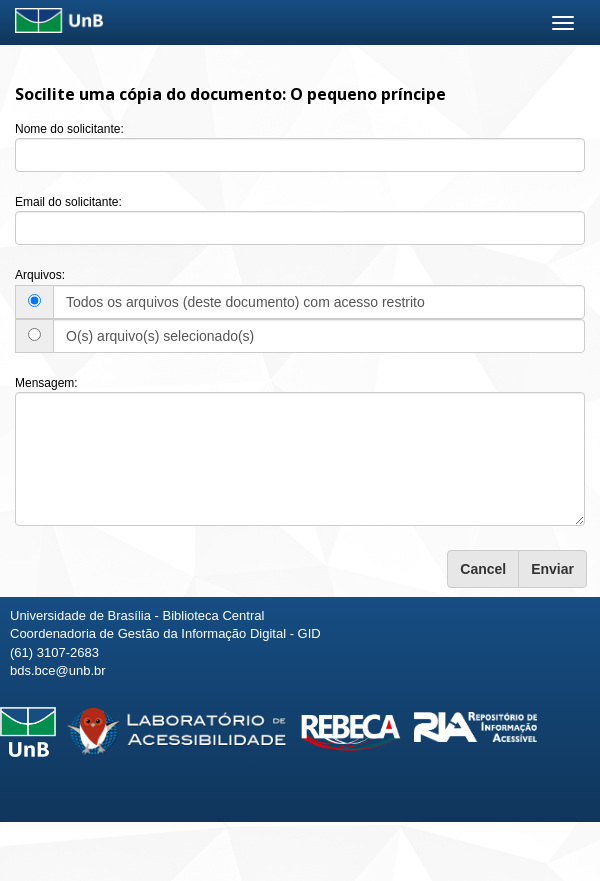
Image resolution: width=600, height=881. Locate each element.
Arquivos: (40, 275)
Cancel (483, 569)
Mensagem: (46, 383)
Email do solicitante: (68, 202)
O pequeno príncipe (368, 94)
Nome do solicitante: (69, 129)
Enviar (552, 569)
